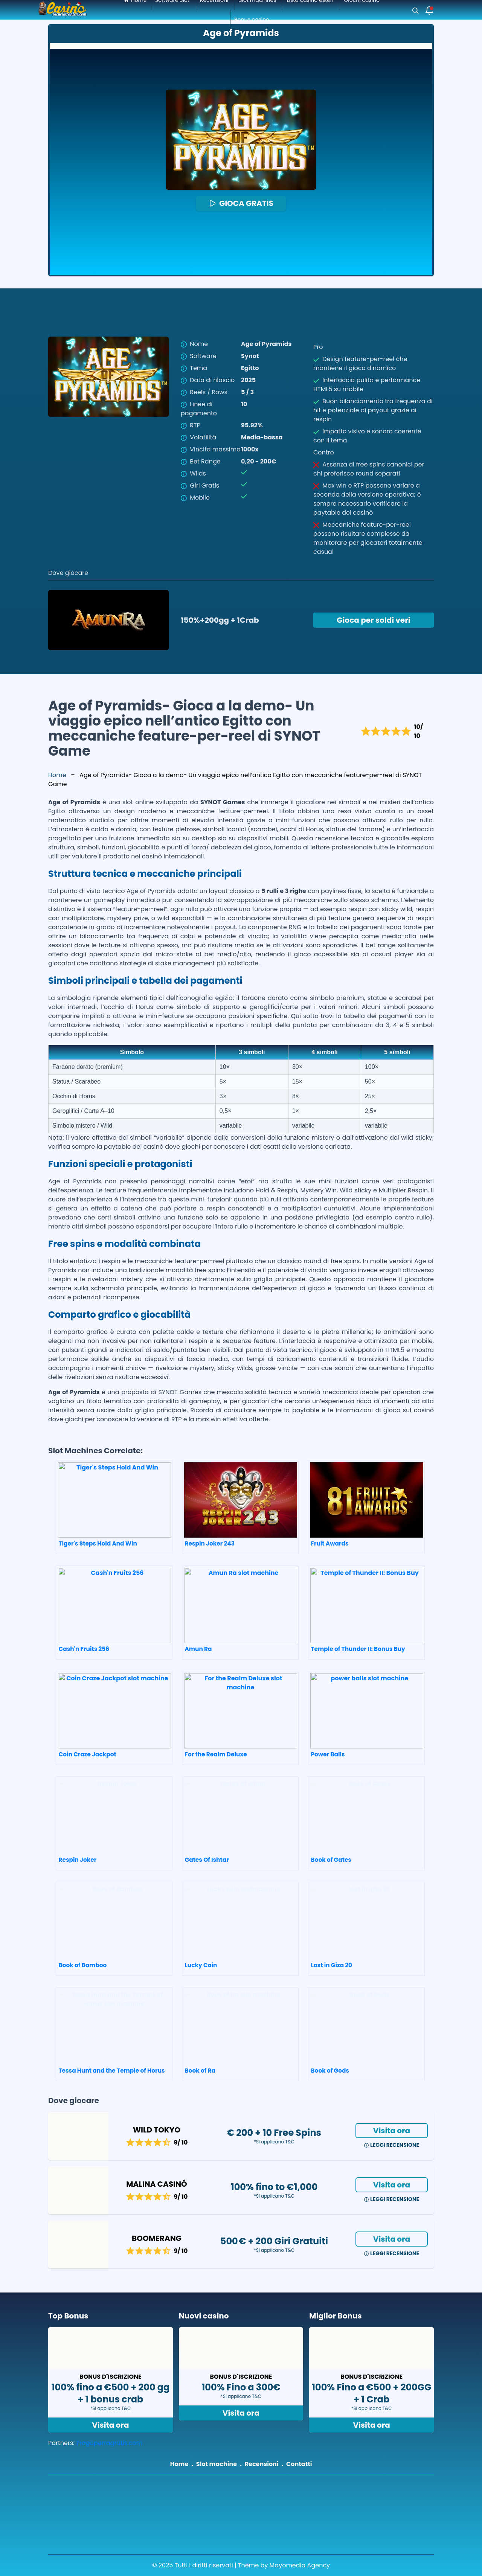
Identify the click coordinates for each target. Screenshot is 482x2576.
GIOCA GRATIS (241, 203)
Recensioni (262, 2464)
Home (57, 775)
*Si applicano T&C (274, 2142)
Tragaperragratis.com (109, 2443)
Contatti (299, 2464)
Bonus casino (251, 19)
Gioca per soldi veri (373, 620)
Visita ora (391, 2130)
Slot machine (216, 2464)
